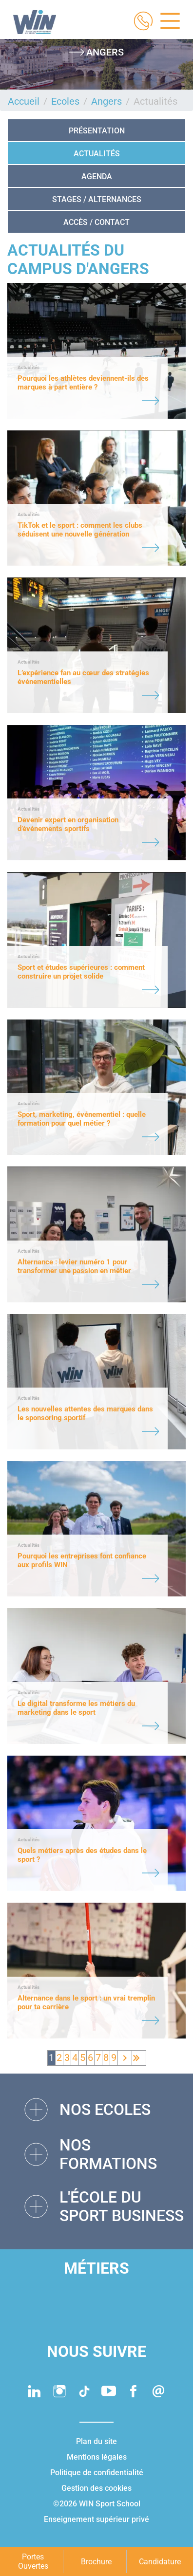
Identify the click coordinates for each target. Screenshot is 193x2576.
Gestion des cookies (96, 2488)
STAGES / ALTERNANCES (96, 199)
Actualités (97, 153)
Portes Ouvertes (33, 2561)
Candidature (160, 2561)
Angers (106, 101)
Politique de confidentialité (96, 2472)
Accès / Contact (96, 222)
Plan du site (96, 2441)
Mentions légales (97, 2457)
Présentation (97, 130)
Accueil (23, 101)
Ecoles (65, 101)
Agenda (96, 176)
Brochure (96, 2561)
